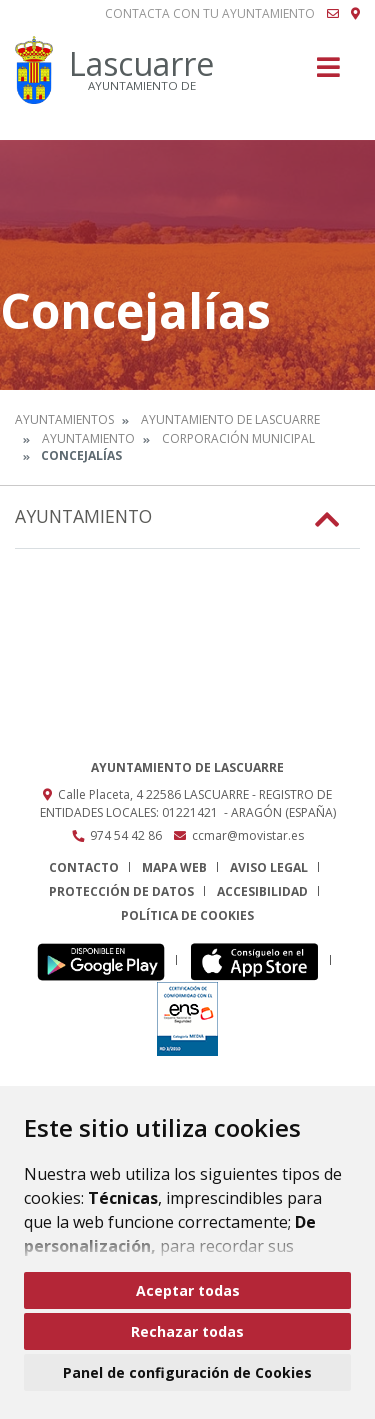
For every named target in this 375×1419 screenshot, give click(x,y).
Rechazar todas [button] (187, 1331)
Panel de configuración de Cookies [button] (187, 1372)
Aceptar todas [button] (188, 1290)
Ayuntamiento (88, 438)
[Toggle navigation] (328, 73)
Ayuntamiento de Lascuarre (230, 419)
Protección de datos (121, 891)
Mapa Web (174, 867)
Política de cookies (187, 915)
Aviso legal (269, 867)
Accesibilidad (262, 891)
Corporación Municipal (238, 438)
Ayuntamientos (64, 419)
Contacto (84, 867)
